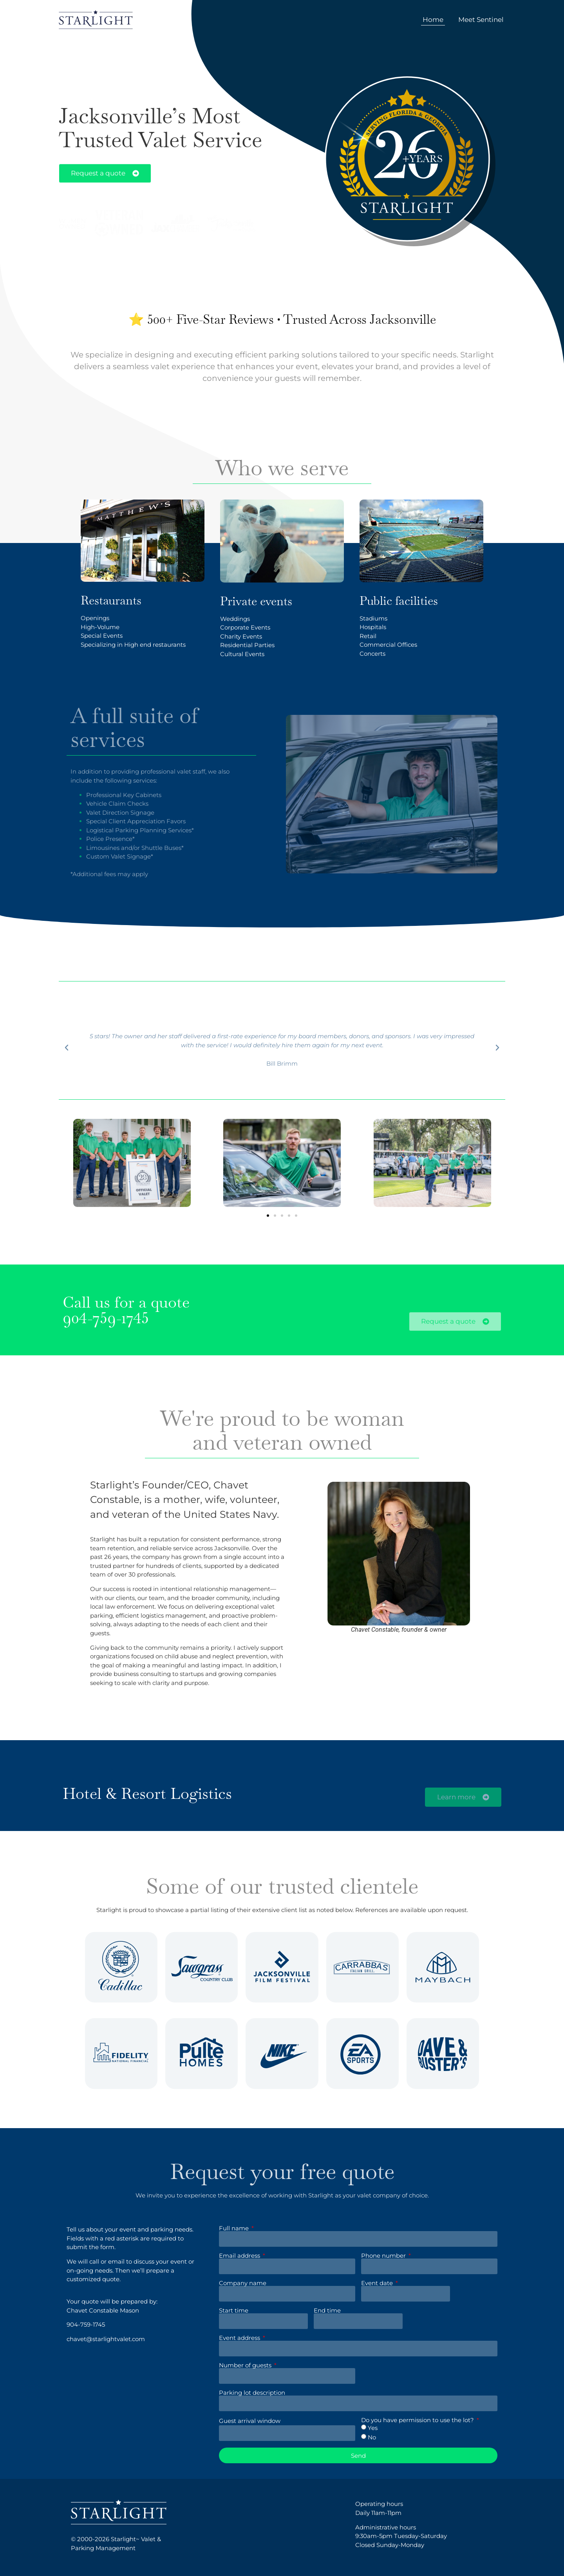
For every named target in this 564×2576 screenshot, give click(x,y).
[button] (268, 1215)
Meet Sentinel (481, 19)
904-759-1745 (106, 1318)
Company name (242, 2283)
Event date (377, 2283)
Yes (373, 2428)
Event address (240, 2338)
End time (327, 2310)
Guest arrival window (249, 2421)
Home (433, 19)
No (372, 2437)
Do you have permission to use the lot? (418, 2420)
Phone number (384, 2256)
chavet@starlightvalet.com (106, 2339)
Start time (233, 2310)
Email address (240, 2256)
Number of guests (246, 2365)
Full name (234, 2228)
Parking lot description (252, 2393)
